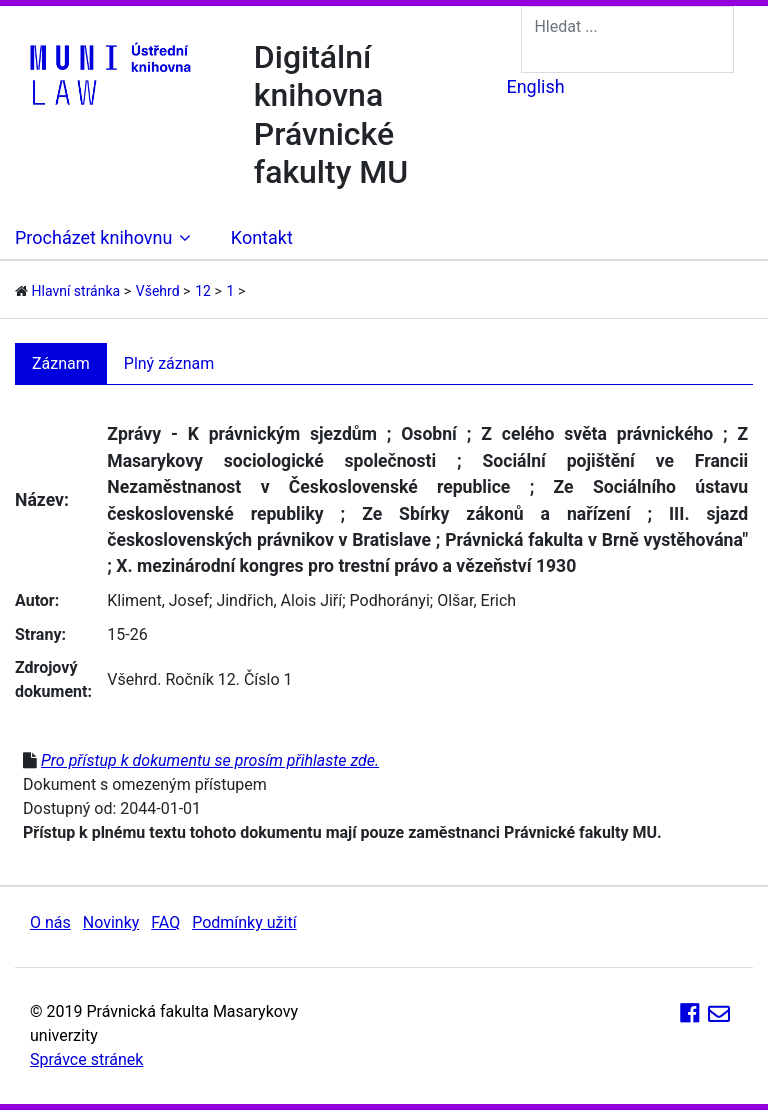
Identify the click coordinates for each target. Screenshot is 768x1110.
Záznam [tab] (61, 363)
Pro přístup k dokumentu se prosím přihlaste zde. (210, 760)
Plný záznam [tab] (169, 363)
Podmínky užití (244, 922)
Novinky (111, 922)
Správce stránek (86, 1059)
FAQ (165, 922)
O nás (50, 922)
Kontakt (262, 237)
